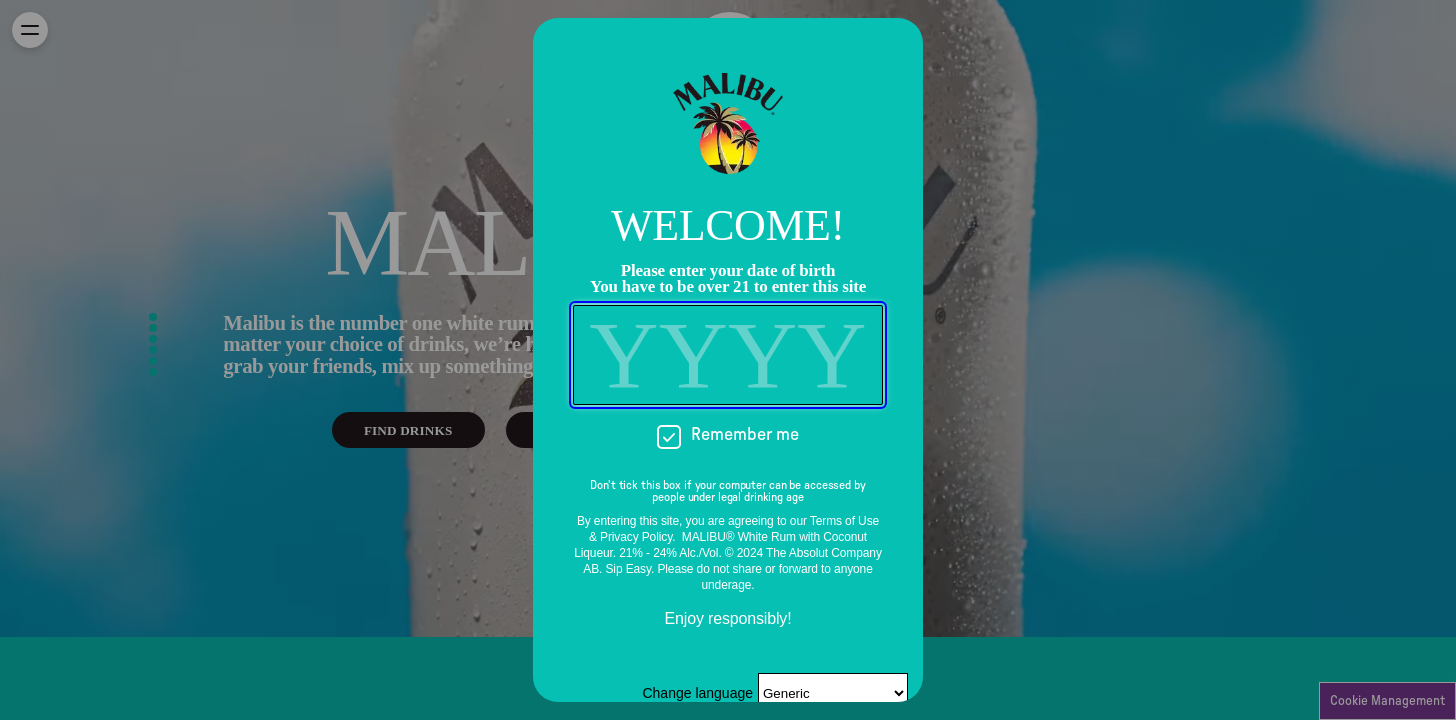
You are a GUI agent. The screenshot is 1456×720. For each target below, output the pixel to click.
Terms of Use (844, 521)
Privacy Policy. (637, 537)
